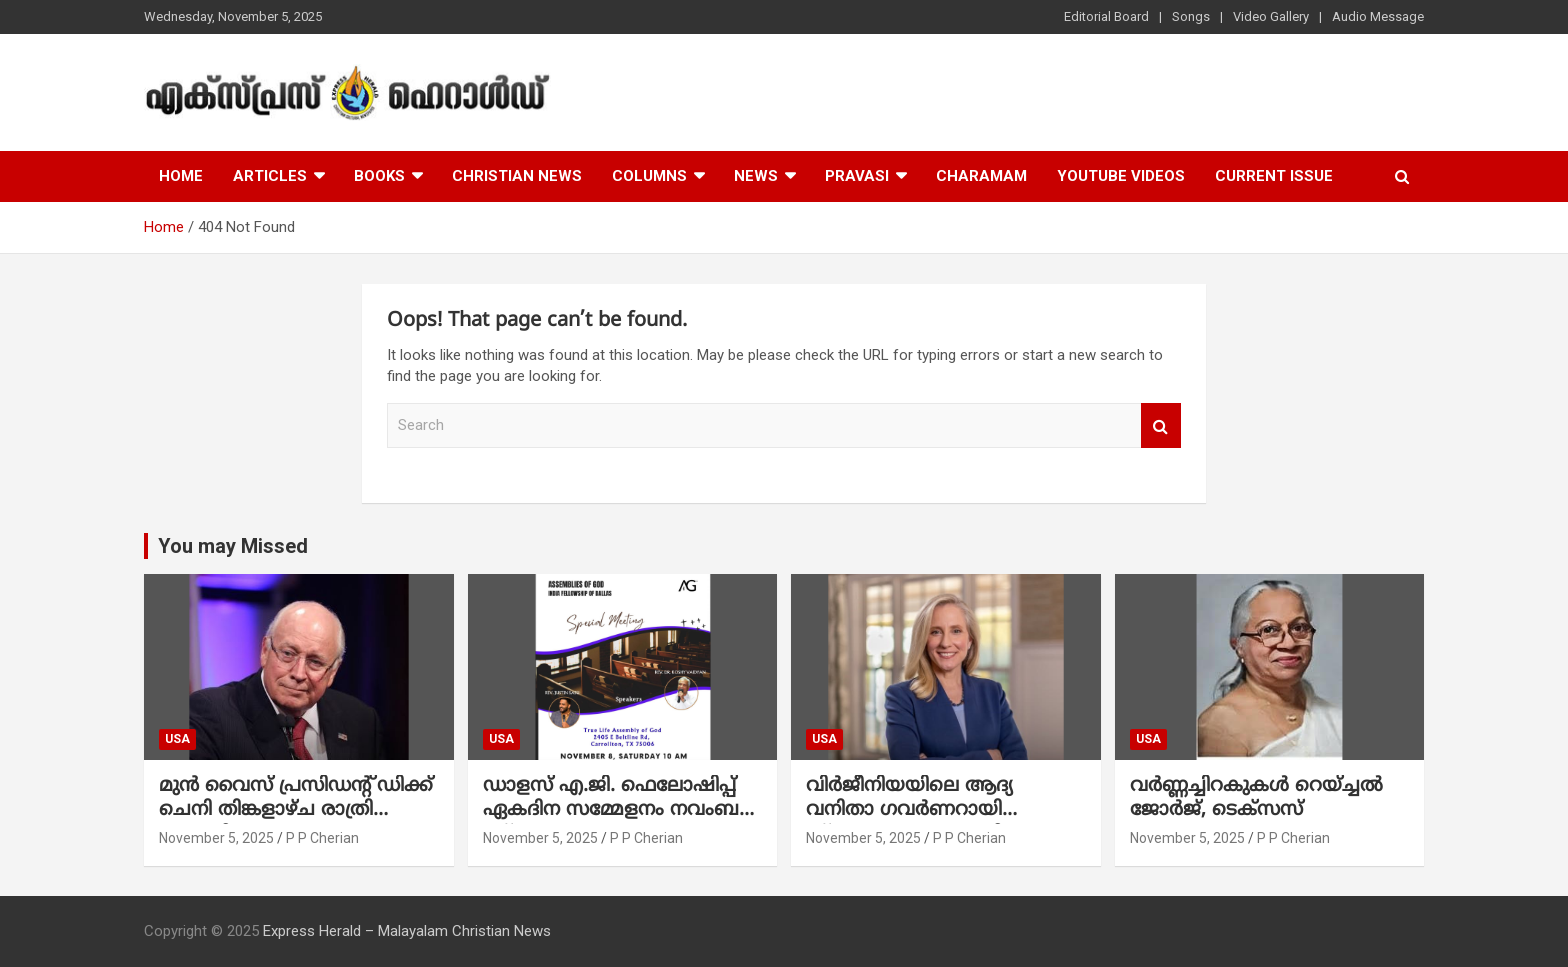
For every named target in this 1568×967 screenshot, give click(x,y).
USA (177, 739)
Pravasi (857, 176)
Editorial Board (1106, 16)
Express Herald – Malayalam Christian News (407, 931)
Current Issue (1274, 176)
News (756, 176)
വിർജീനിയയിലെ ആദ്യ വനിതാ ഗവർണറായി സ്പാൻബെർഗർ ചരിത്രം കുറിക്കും (920, 823)
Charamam (981, 176)
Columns (649, 176)
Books (379, 176)
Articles (270, 176)
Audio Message (1378, 16)
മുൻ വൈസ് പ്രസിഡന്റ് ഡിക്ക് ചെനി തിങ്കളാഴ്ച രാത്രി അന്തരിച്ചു (296, 811)
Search (1161, 425)
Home (181, 176)
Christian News (517, 176)
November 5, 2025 (216, 838)
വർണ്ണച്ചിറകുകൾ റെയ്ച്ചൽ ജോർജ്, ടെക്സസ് (1256, 799)
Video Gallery (1271, 16)
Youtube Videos (1121, 176)
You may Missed (233, 546)
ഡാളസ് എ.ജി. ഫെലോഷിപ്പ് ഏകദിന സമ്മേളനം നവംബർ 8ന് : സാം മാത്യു (618, 811)
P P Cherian (322, 838)
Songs (1191, 16)
